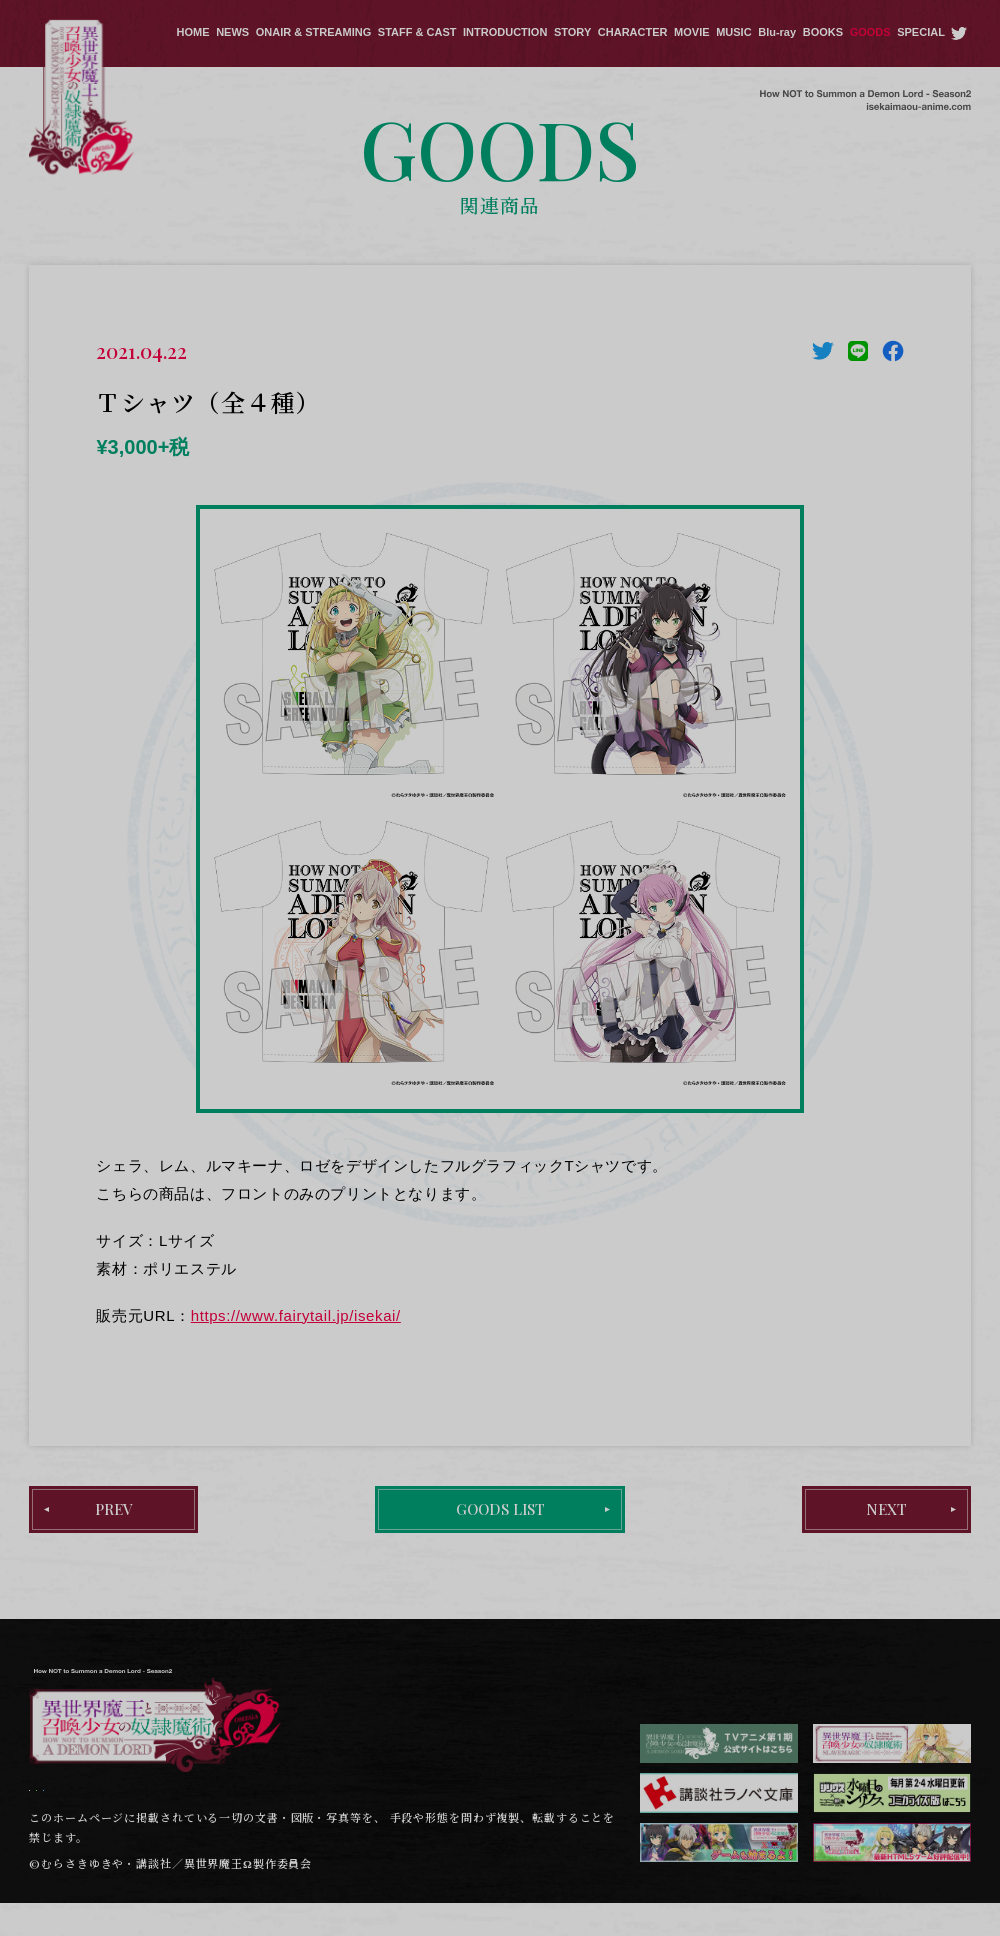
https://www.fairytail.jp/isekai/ (296, 1315)
